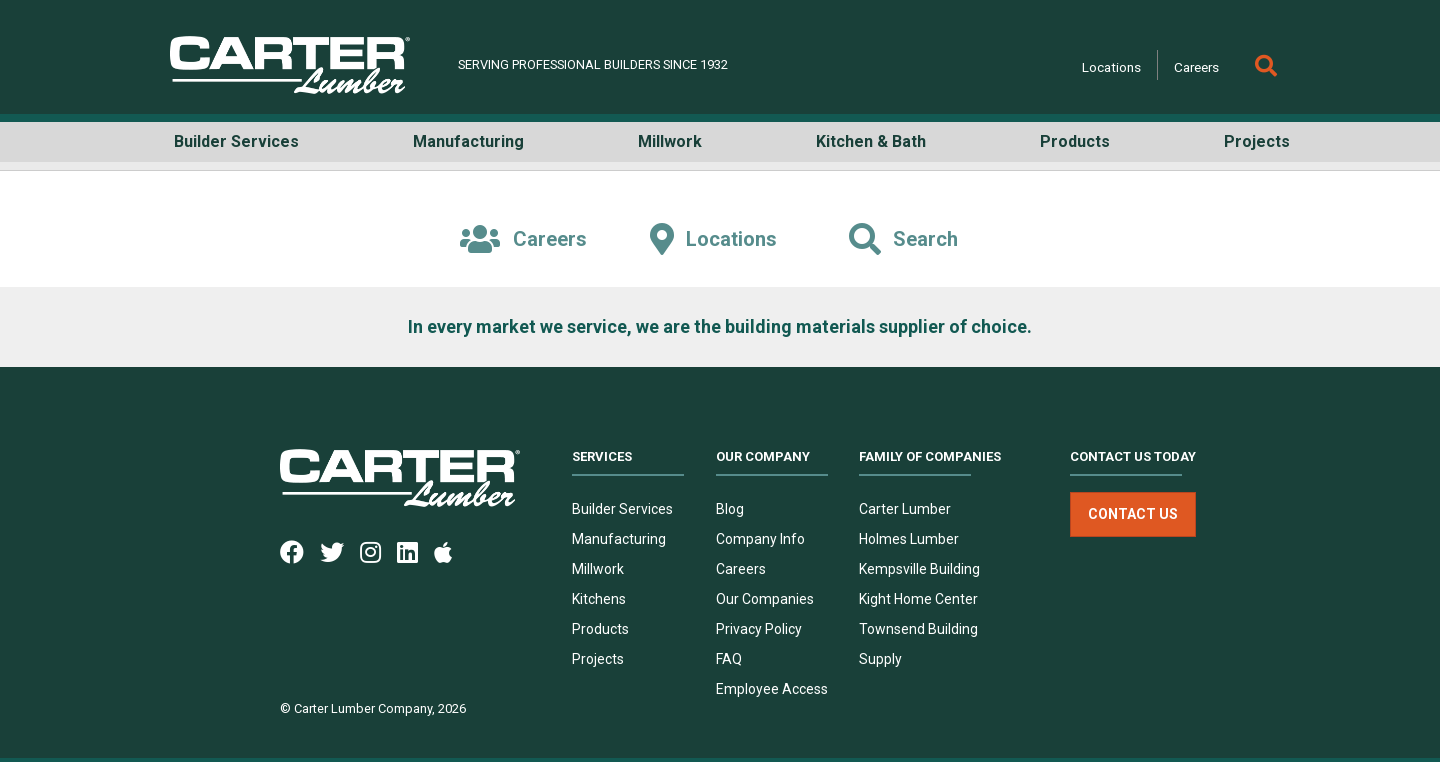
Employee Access (772, 689)
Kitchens (599, 599)
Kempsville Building (919, 569)
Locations (1111, 67)
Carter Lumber (905, 509)
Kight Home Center (918, 599)
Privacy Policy (759, 629)
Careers (1196, 67)
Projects (598, 659)
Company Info (760, 539)
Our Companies (765, 599)
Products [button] (1075, 141)
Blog (730, 509)
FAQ (729, 659)
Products (600, 629)
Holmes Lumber (909, 539)
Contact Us (1133, 514)
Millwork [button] (670, 141)
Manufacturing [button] (468, 141)
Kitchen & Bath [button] (871, 141)
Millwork (598, 569)
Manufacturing (619, 539)
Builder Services (622, 509)
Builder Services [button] (236, 141)
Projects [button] (1257, 141)
